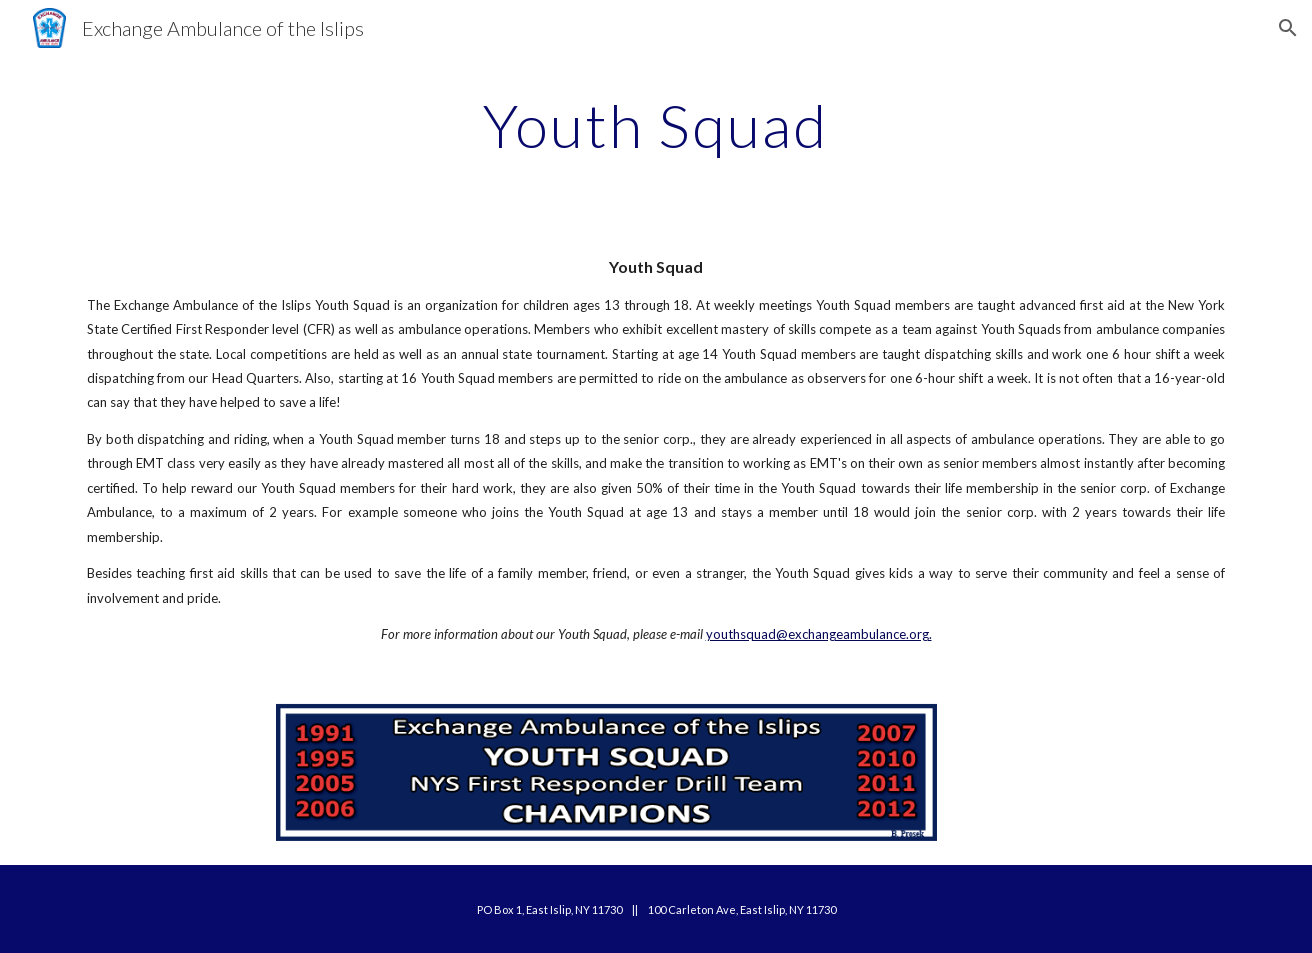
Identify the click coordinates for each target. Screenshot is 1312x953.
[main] (656, 125)
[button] (1288, 28)
